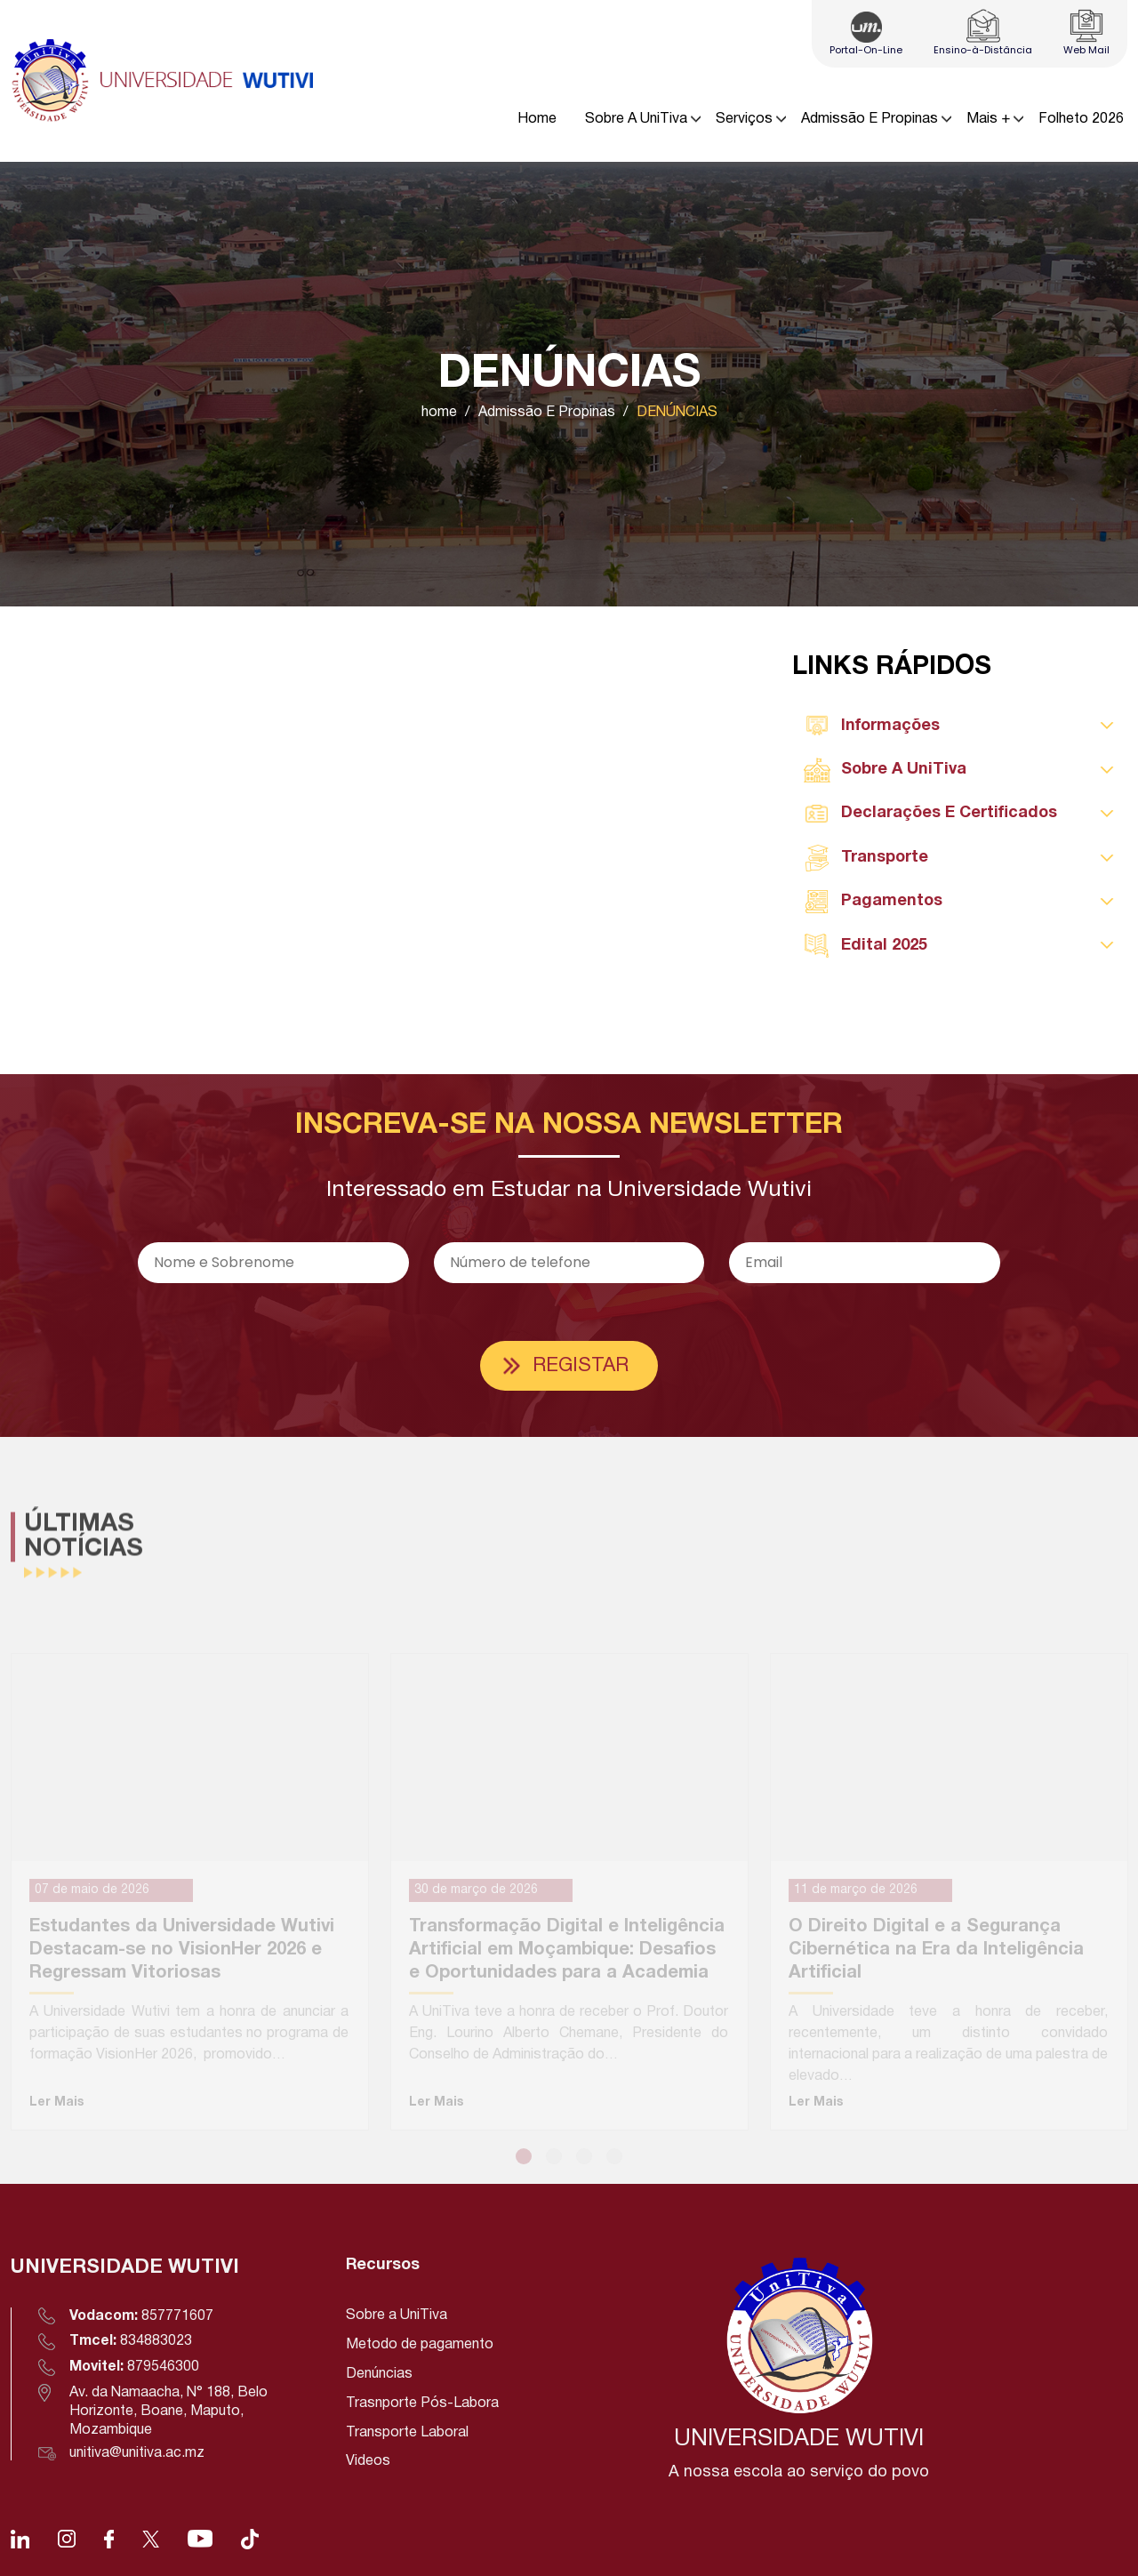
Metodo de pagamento (419, 2345)
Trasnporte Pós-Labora (422, 2403)
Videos (368, 2461)
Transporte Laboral (407, 2433)
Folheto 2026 (1081, 119)
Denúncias (379, 2374)
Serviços (744, 119)
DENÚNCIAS (677, 412)
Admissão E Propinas (869, 119)
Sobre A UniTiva (636, 119)
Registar (581, 1366)
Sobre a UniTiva (396, 2315)
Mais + (988, 119)
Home (537, 119)
